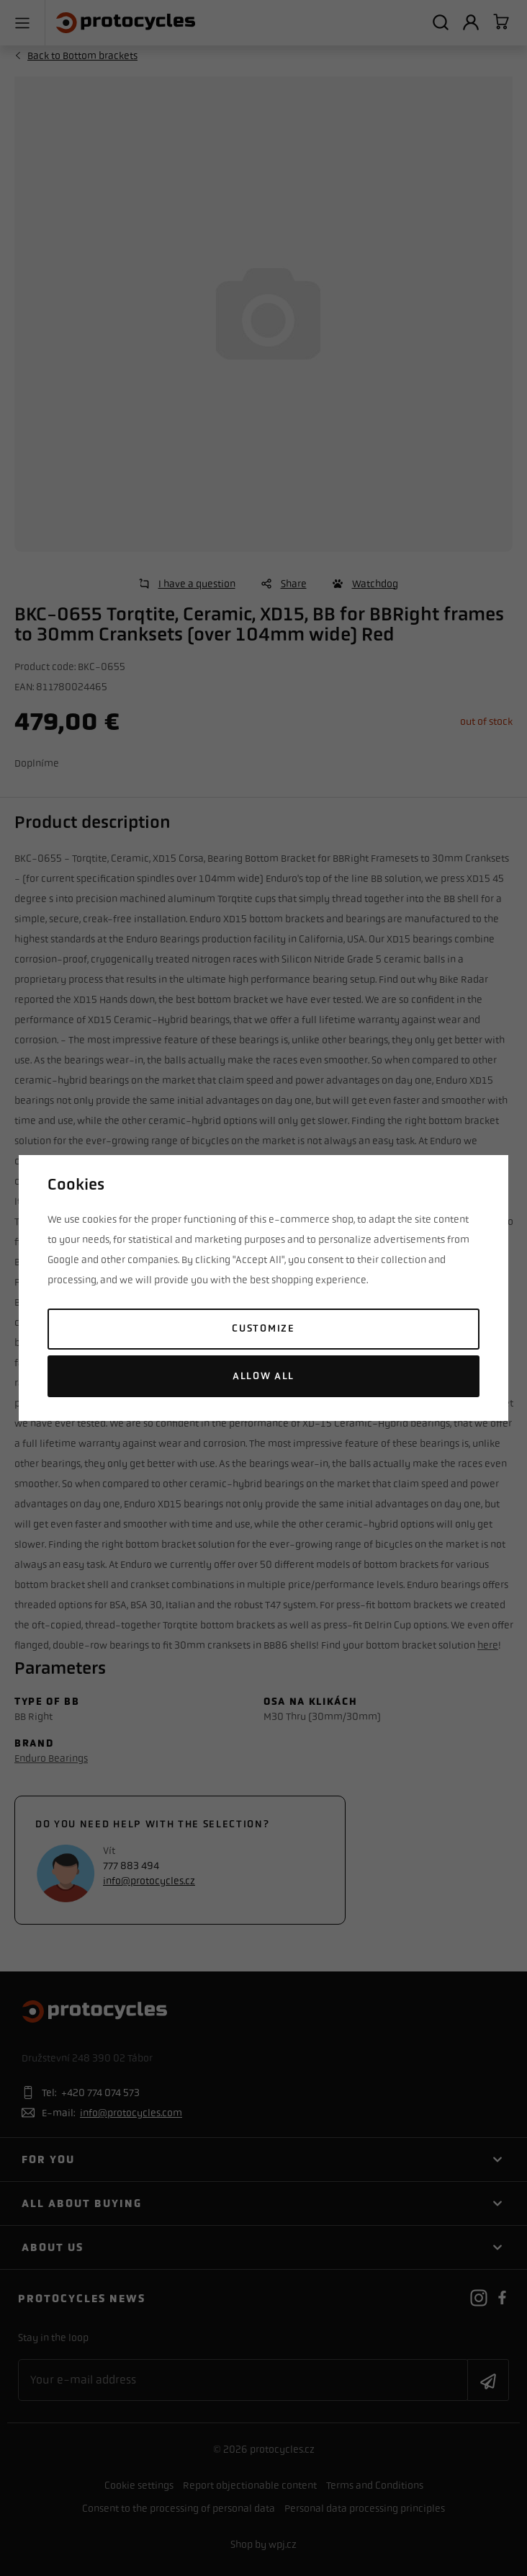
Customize (263, 1328)
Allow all (263, 1376)
